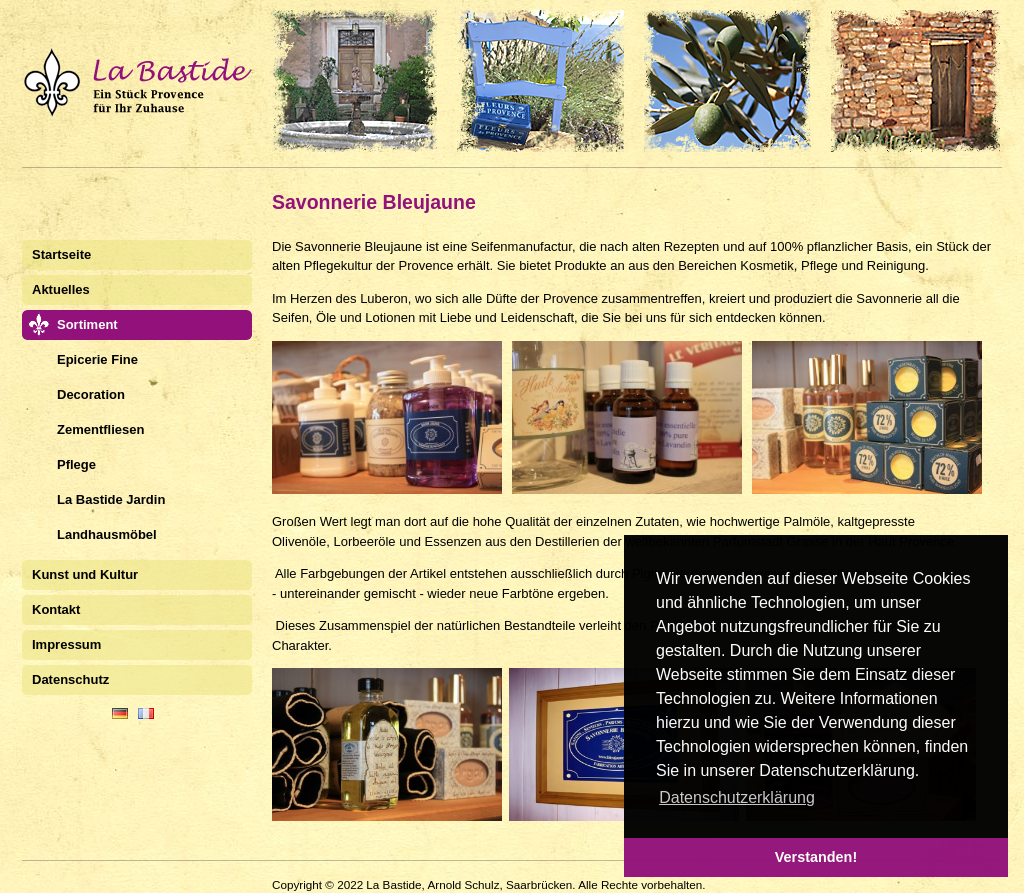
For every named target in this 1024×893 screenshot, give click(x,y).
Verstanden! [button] (816, 857)
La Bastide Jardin (111, 499)
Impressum (66, 644)
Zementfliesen (100, 429)
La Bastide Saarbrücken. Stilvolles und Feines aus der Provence (512, 81)
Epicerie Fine (97, 359)
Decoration (91, 394)
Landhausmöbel (107, 534)
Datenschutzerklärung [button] (737, 797)
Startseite (61, 254)
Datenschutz (70, 679)
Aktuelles (61, 289)
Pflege (76, 464)
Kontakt (56, 609)
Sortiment (87, 324)
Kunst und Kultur (85, 574)
